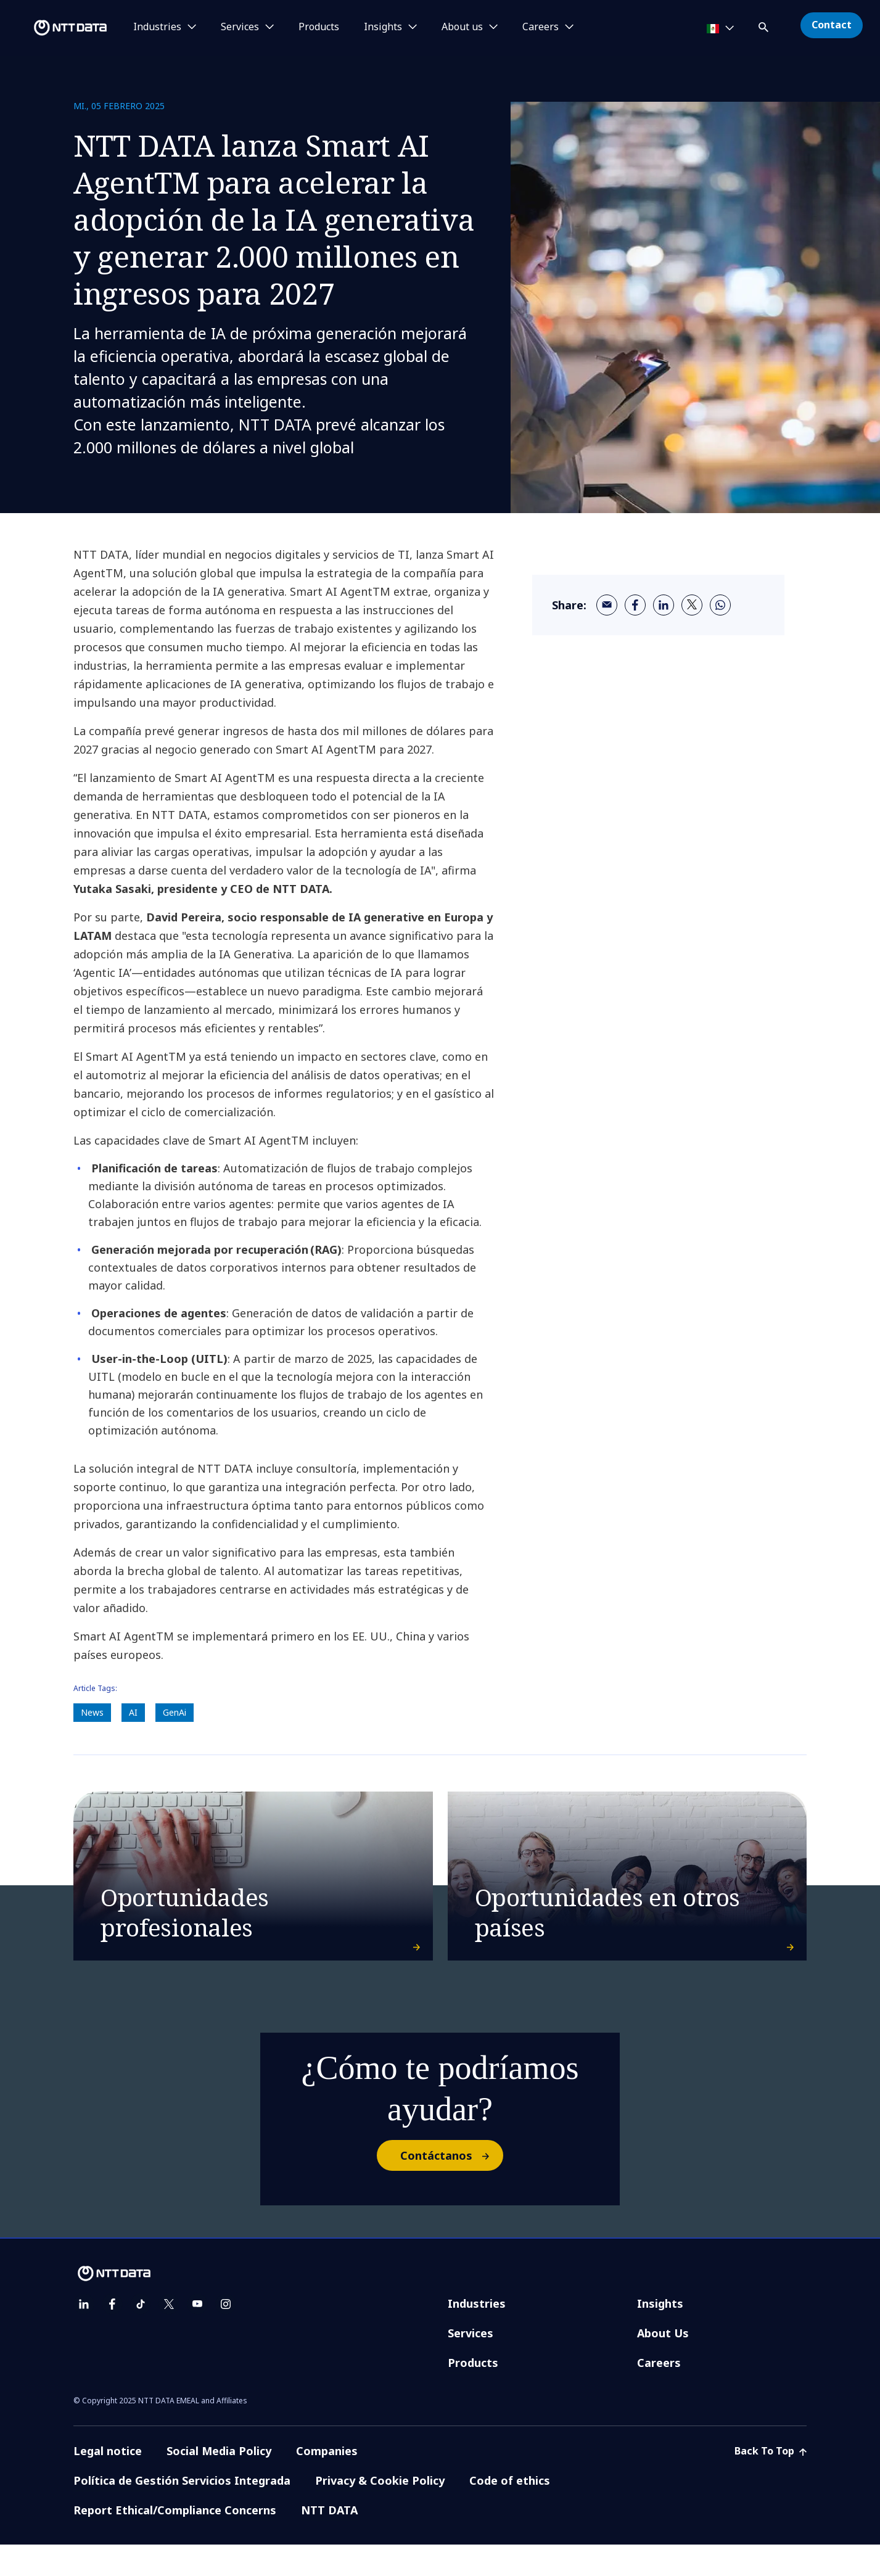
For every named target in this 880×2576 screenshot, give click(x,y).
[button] (765, 25)
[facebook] (635, 605)
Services (470, 2364)
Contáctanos (451, 2187)
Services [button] (240, 27)
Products (318, 27)
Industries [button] (157, 27)
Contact (832, 24)
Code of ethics (509, 2511)
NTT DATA (329, 2541)
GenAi (174, 1712)
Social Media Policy (219, 2482)
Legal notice (107, 2482)
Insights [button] (383, 27)
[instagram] (225, 2335)
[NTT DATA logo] (55, 28)
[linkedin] (663, 605)
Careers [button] (540, 27)
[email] (606, 605)
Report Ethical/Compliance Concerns (174, 2541)
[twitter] (691, 605)
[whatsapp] (720, 605)
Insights (660, 2334)
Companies (327, 2482)
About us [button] (462, 27)
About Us (663, 2364)
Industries (477, 2334)
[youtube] (197, 2335)
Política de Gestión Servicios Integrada (181, 2511)
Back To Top (770, 2482)
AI (133, 1712)
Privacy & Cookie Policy (380, 2511)
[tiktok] (140, 2335)
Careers (659, 2394)
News (92, 1712)
